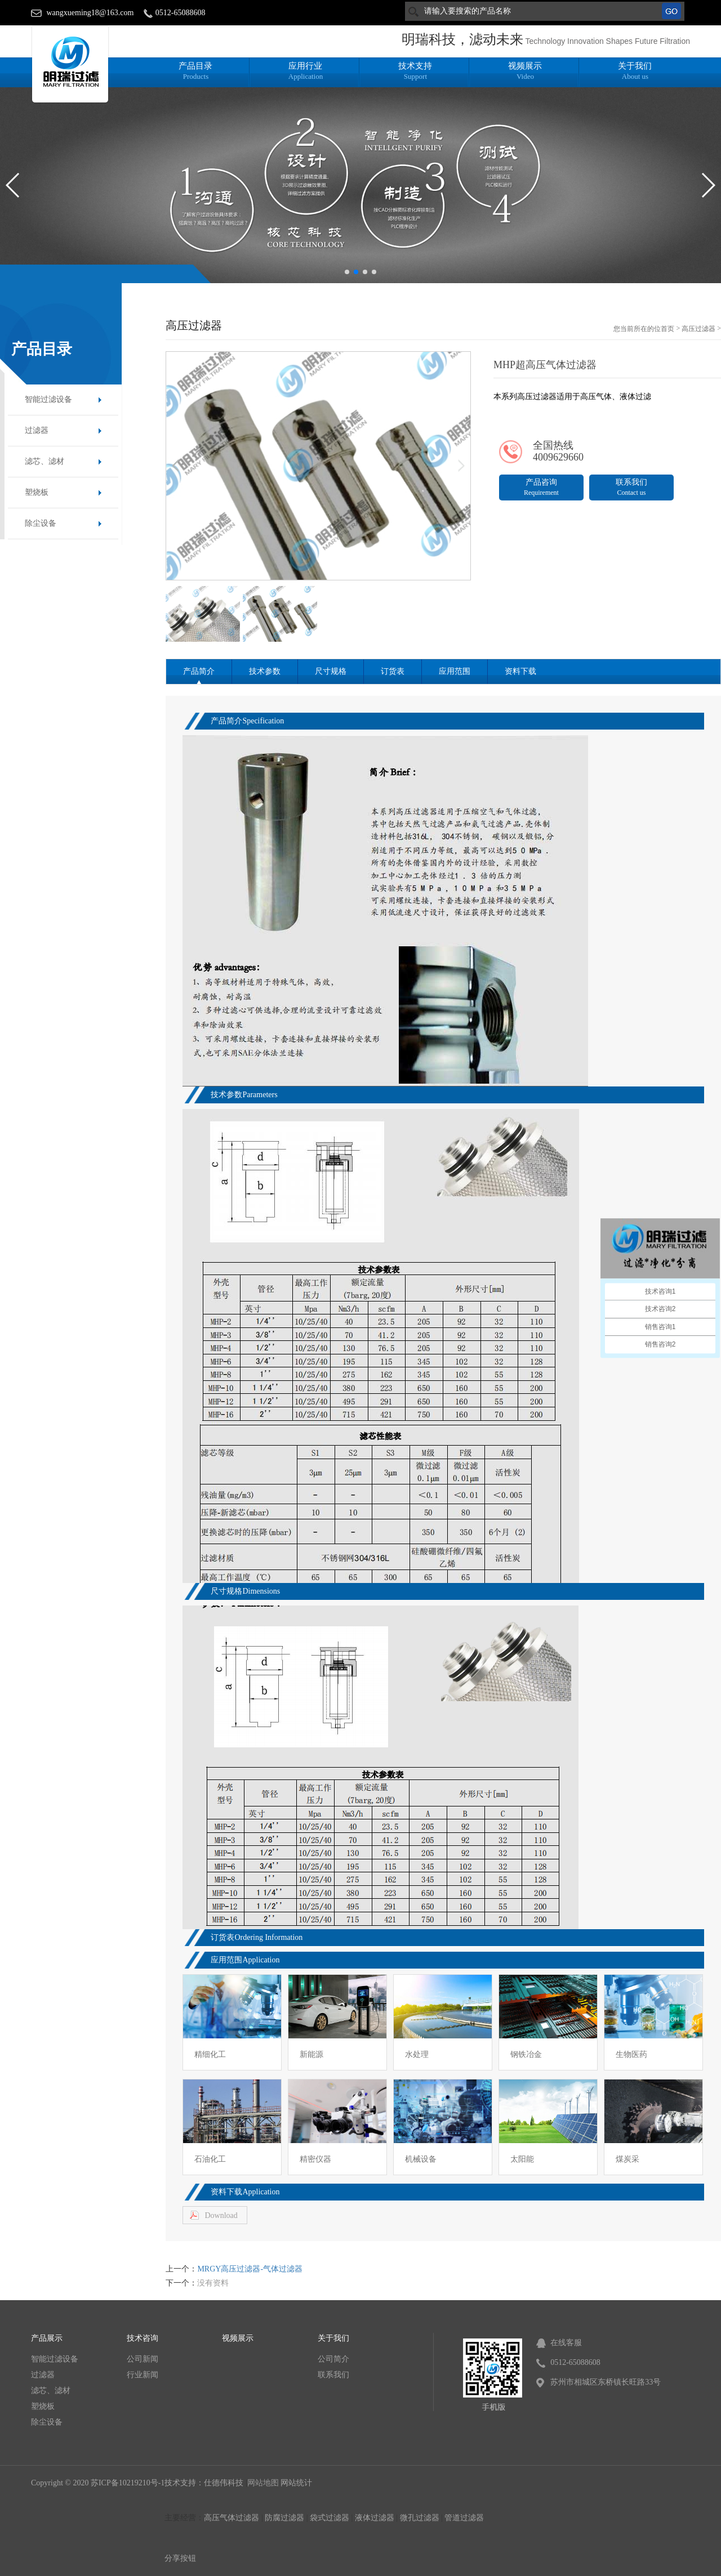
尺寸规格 (330, 671)
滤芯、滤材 (44, 461)
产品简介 (199, 671)
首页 (667, 329)
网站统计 (296, 2483)
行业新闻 (142, 2375)
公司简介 (333, 2359)
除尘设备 (40, 523)
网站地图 (263, 2483)
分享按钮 (180, 2558)
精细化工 (210, 2054)
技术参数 (265, 671)
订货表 (392, 671)
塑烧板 (36, 492)
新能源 (311, 2054)
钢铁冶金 (526, 2054)
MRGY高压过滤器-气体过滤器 (249, 2269)
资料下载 (520, 671)
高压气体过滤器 (231, 2518)
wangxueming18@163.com (90, 12)
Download (220, 2215)
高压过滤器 (698, 329)
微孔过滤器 (419, 2518)
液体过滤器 (374, 2518)
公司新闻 (142, 2359)
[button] (347, 272)
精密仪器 (315, 2159)
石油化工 (210, 2159)
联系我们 (631, 487)
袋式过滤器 (329, 2518)
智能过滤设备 (48, 399)
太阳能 (522, 2159)
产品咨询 (541, 487)
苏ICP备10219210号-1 (127, 2483)
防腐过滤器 (284, 2518)
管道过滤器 (464, 2518)
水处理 (417, 2054)
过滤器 (36, 430)
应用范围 (454, 671)
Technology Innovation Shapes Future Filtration (607, 41)
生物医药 (631, 2054)
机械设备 (421, 2159)
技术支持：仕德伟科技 (205, 2483)
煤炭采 (627, 2159)
